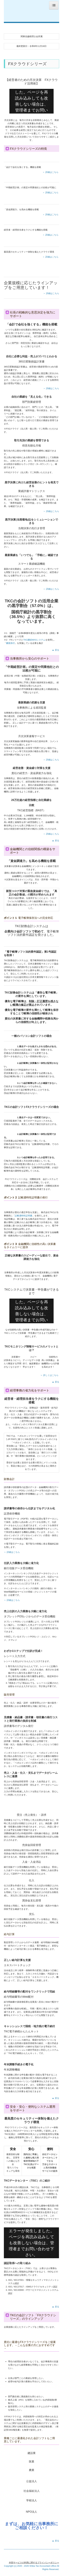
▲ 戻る (55, 650)
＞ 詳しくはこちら (49, 1375)
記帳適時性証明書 (23, 1215)
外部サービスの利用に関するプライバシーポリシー (34, 2562)
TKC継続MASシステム (34, 640)
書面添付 (10, 643)
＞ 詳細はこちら (50, 172)
